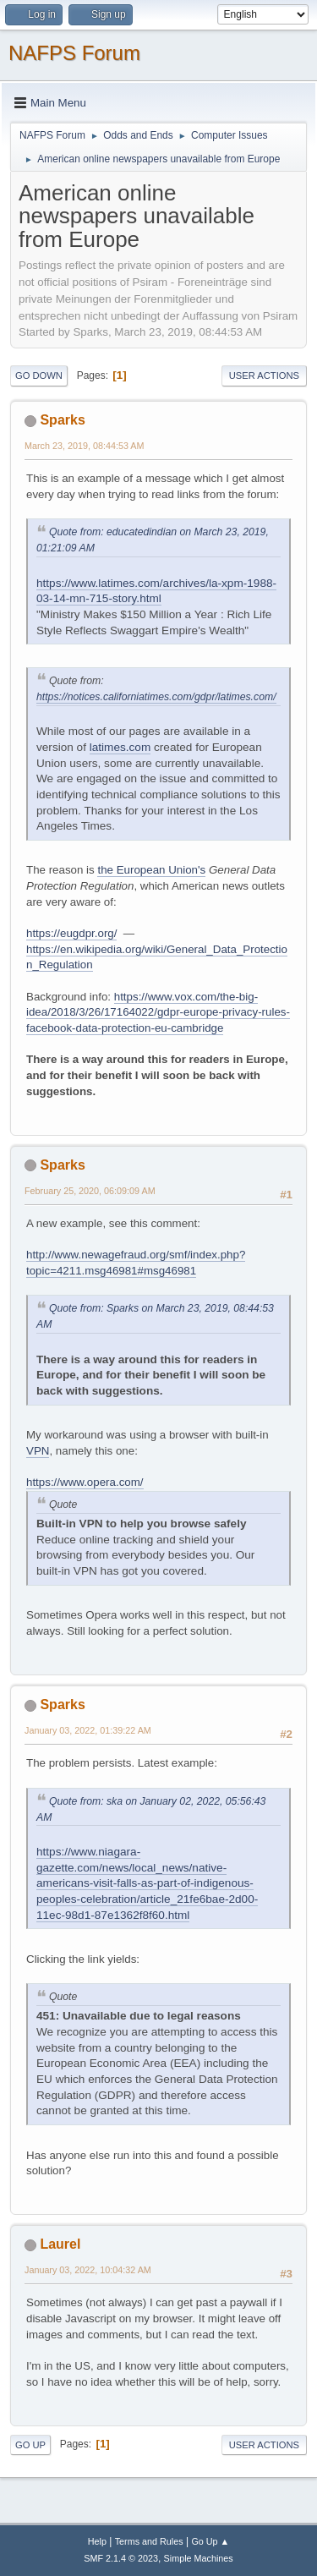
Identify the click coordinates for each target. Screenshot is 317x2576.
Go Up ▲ (210, 2541)
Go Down (39, 375)
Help (97, 2541)
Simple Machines (198, 2558)
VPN (37, 1450)
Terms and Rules (149, 2541)
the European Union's (151, 869)
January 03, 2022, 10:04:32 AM (88, 2270)
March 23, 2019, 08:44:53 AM (84, 446)
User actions (264, 375)
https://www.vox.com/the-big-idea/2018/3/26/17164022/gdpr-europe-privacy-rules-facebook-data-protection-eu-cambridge (158, 1012)
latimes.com (120, 747)
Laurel (60, 2244)
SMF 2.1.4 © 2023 (121, 2558)
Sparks (62, 420)
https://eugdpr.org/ (71, 933)
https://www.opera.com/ (85, 1482)
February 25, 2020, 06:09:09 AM (90, 1191)
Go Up (30, 2445)
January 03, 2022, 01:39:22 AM (88, 1730)
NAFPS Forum (74, 52)
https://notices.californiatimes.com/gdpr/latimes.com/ (156, 697)
